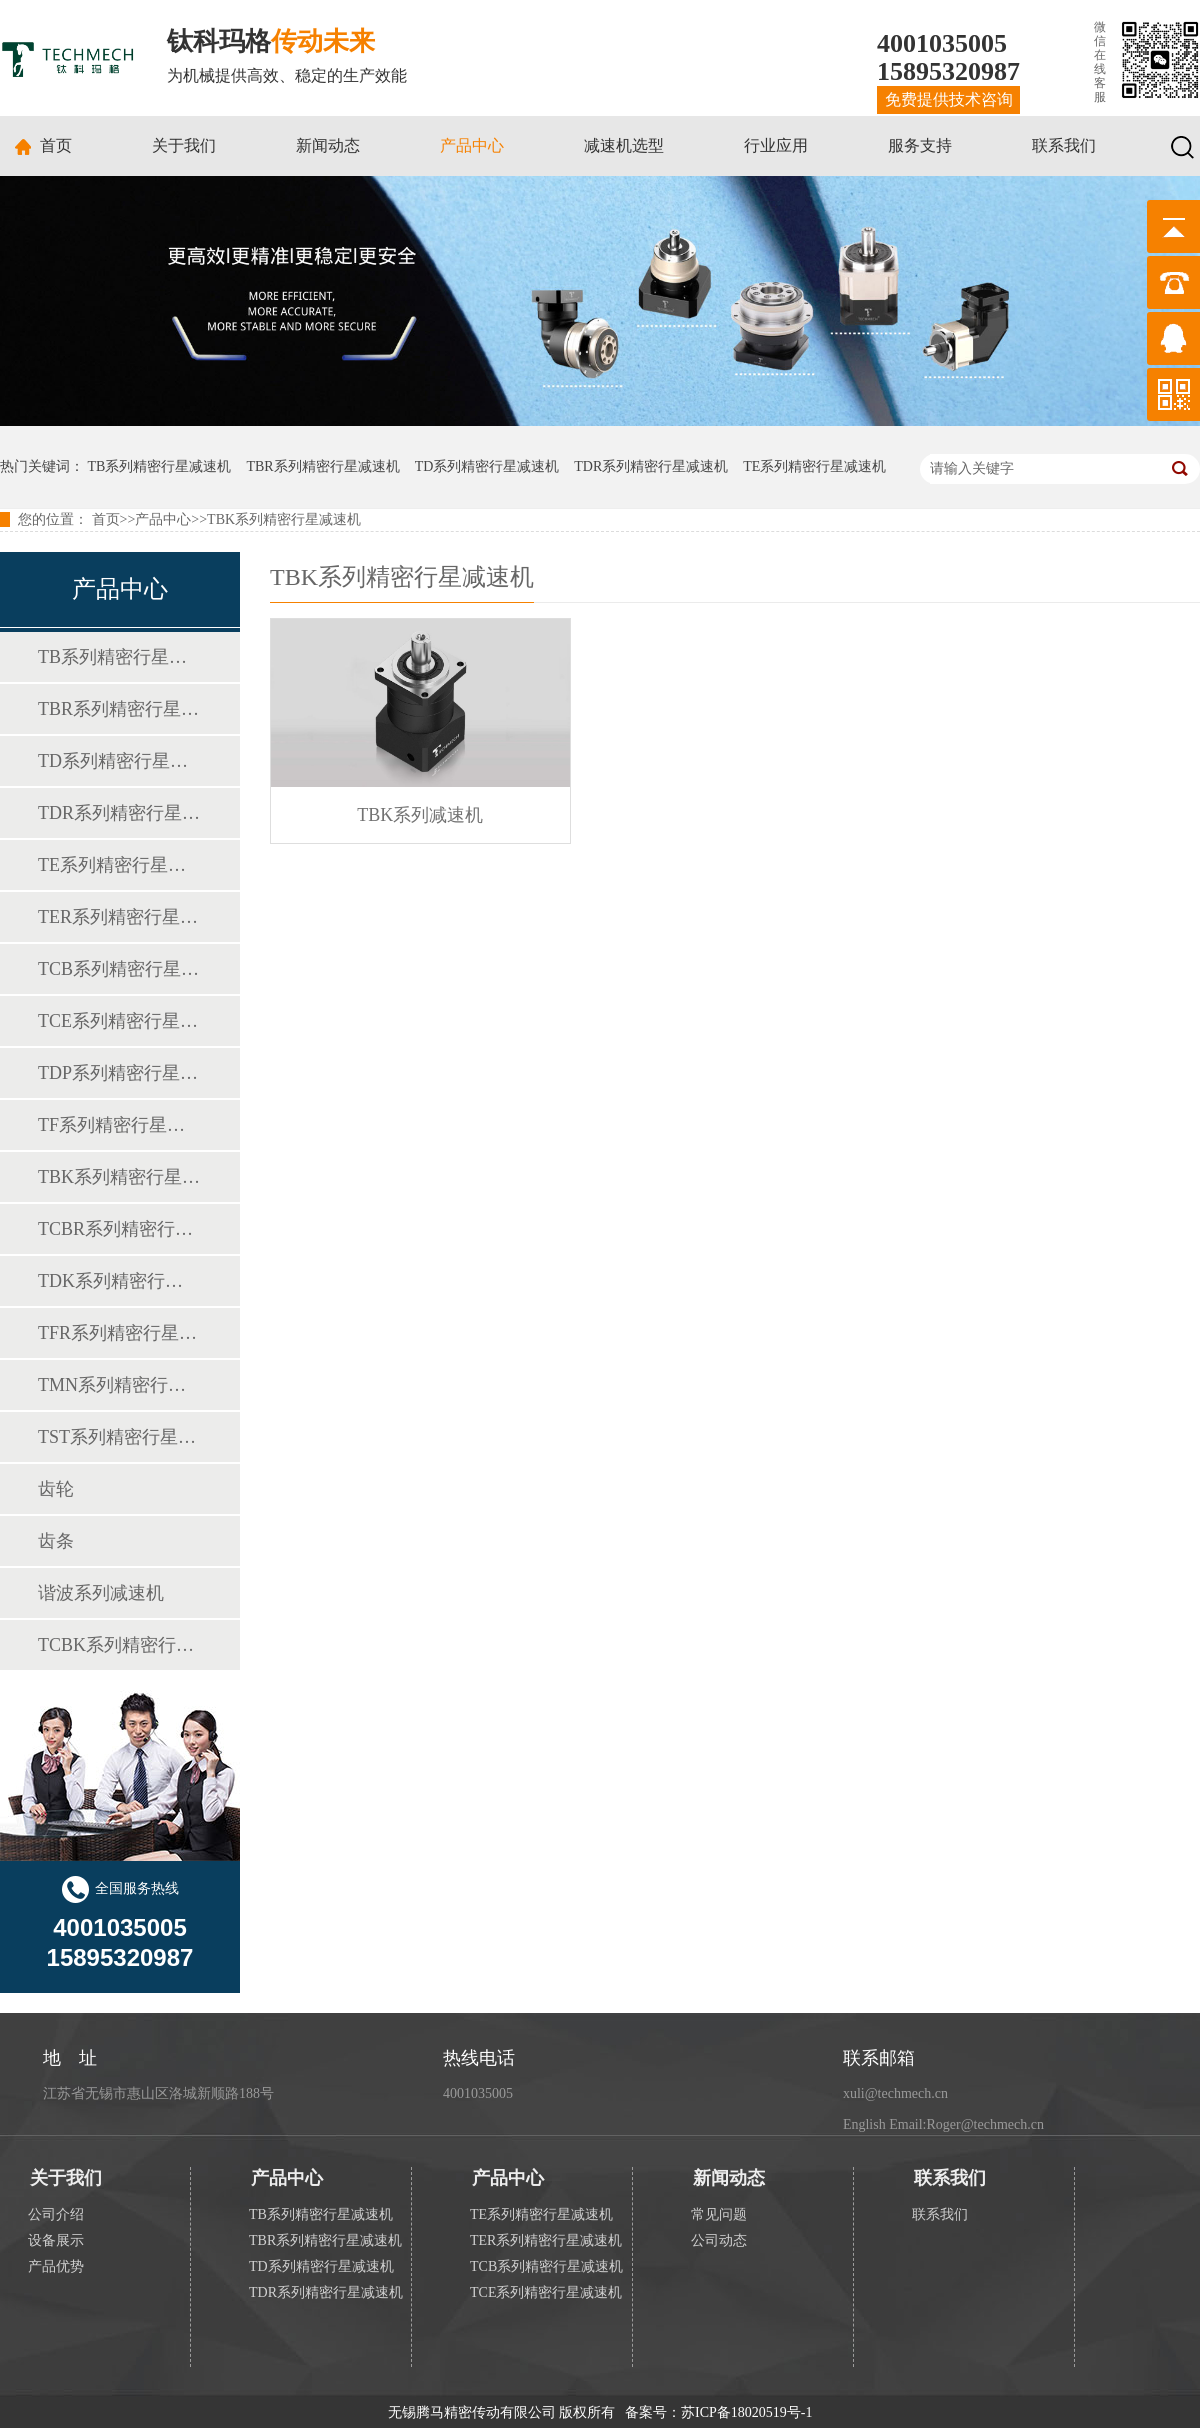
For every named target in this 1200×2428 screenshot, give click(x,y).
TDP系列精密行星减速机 (119, 1073)
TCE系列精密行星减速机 (119, 1021)
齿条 (56, 1541)
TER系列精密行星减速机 (119, 917)
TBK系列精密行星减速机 (284, 519)
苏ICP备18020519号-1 (746, 2412)
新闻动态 (328, 145)
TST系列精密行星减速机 (119, 1437)
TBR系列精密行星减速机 (322, 466)
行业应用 (776, 145)
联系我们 (1064, 145)
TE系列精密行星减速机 (814, 466)
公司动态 (719, 2240)
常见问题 (719, 2214)
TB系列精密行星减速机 (160, 466)
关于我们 (184, 145)
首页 (56, 145)
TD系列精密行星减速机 (487, 466)
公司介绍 (56, 2214)
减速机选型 (624, 145)
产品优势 (56, 2266)
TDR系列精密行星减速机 (651, 466)
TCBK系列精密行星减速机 (119, 1645)
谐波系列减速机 (101, 1593)
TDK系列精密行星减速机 (119, 1281)
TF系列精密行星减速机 (119, 1125)
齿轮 (56, 1489)
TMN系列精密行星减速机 (119, 1385)
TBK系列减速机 (420, 815)
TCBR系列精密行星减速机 (119, 1229)
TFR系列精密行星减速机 (119, 1333)
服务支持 (920, 145)
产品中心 (472, 145)
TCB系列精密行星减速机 (119, 969)
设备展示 (56, 2240)
